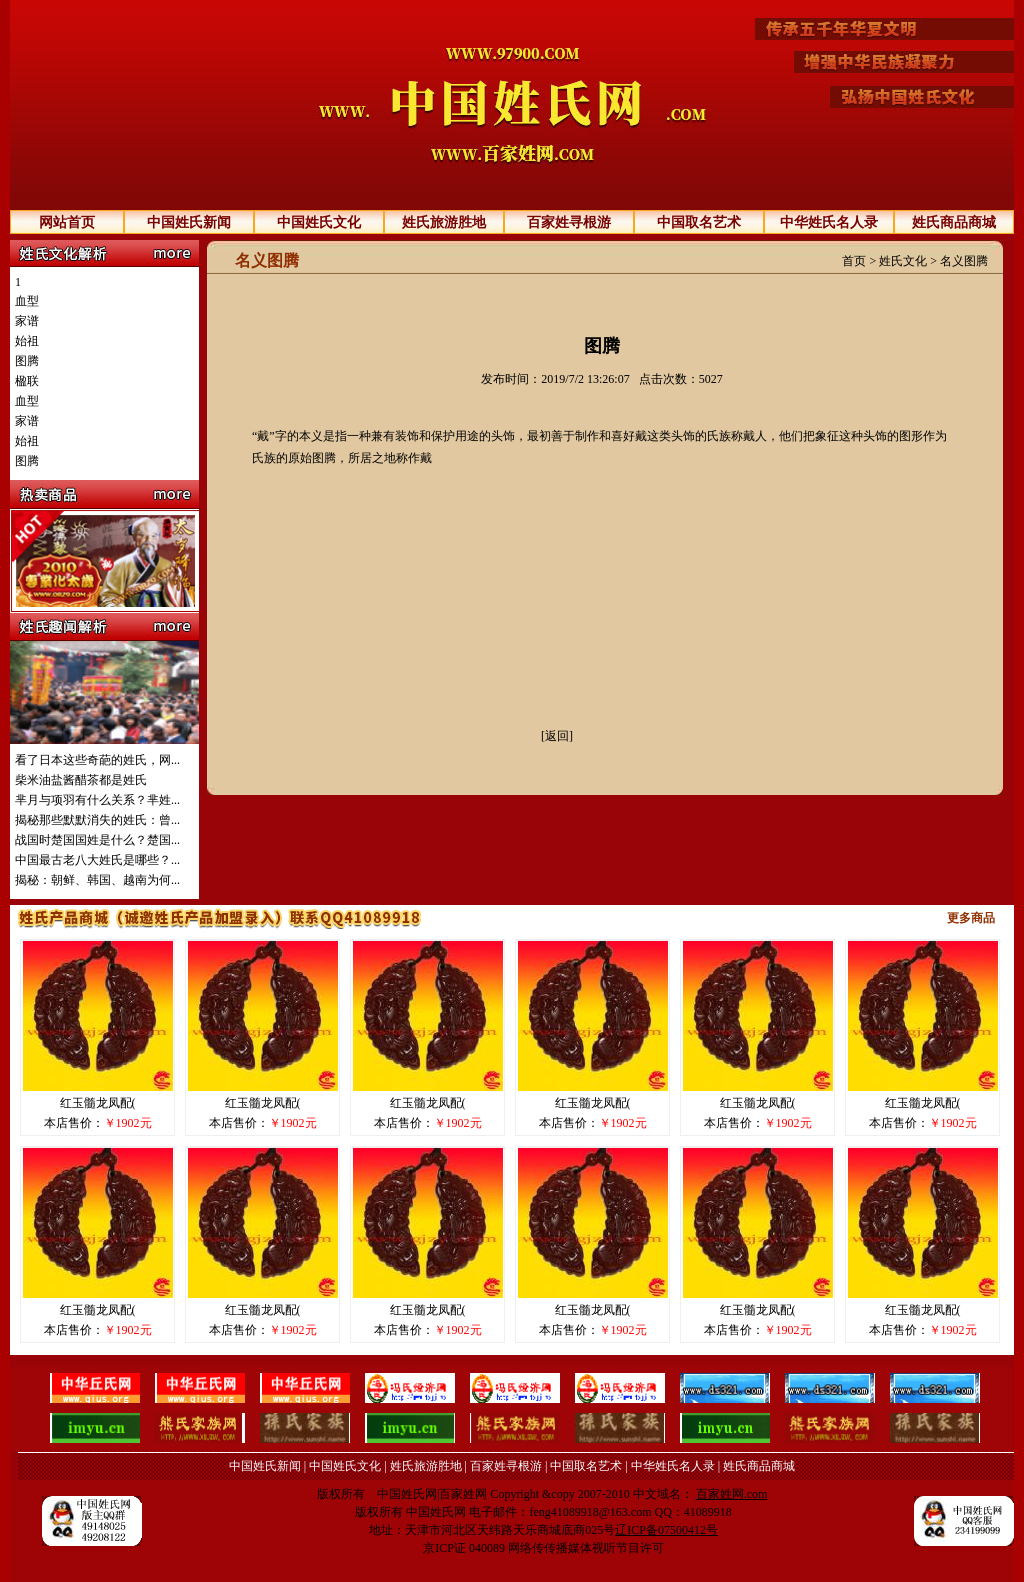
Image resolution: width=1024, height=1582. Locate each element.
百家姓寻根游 (569, 222)
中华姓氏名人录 (829, 222)
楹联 (27, 381)
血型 (27, 301)
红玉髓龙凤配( (98, 1103)
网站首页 (67, 222)
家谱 (27, 321)
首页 (854, 261)
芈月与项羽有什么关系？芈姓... (97, 800)
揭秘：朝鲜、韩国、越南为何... (97, 880)
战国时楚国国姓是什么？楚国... (97, 840)
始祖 (27, 341)
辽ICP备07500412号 (666, 1530)
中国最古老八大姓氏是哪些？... (97, 860)
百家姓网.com (732, 1494)
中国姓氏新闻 (189, 222)
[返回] (557, 736)
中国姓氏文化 (319, 222)
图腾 (27, 361)
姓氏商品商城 (954, 222)
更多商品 (971, 918)
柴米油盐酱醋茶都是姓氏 (81, 780)
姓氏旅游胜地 (444, 222)
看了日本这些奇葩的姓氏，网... (97, 760)
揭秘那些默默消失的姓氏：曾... (97, 820)
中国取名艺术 (699, 222)
